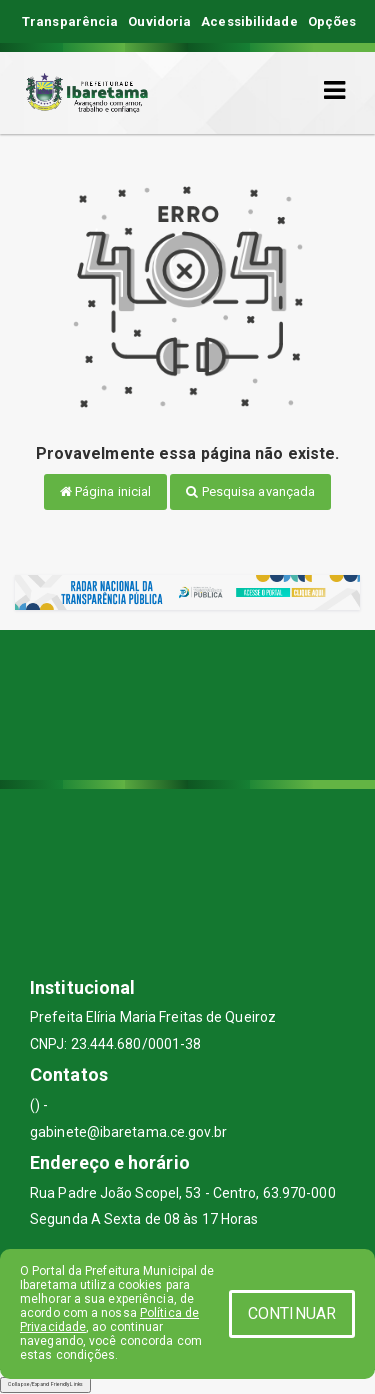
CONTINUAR (292, 1313)
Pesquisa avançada (250, 491)
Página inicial (106, 491)
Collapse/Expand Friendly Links (45, 1384)
